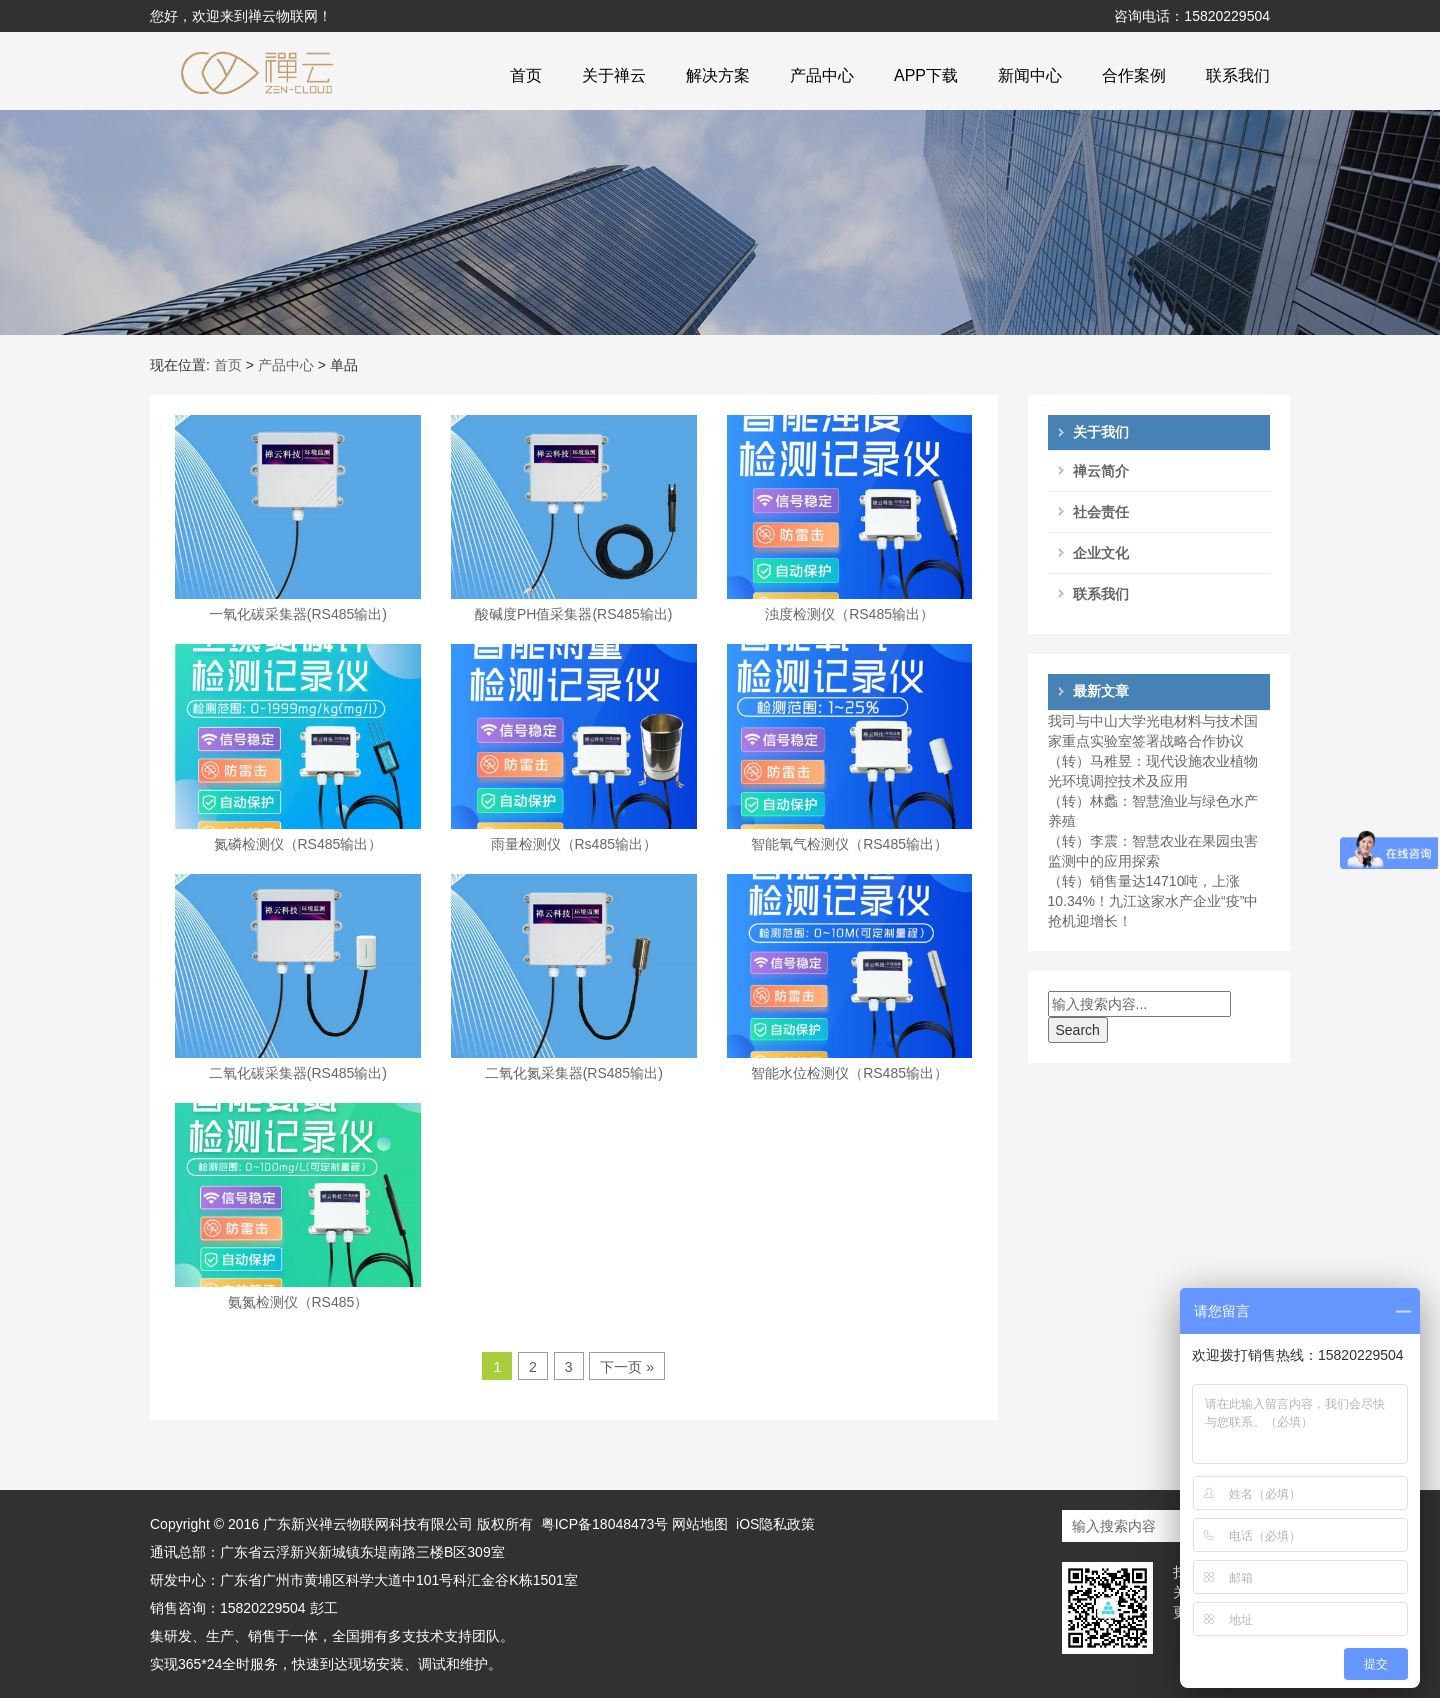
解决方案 (718, 75)
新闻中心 (1030, 75)
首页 (526, 75)
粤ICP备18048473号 (607, 1524)
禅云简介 (1101, 471)
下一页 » (627, 1367)
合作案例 (1134, 75)
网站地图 (700, 1524)
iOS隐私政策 (775, 1524)
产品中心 (822, 75)
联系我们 (1238, 75)
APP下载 (926, 75)
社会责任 (1101, 512)
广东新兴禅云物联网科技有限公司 (368, 1524)
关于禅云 (614, 75)
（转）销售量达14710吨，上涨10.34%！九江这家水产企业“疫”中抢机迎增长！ (1153, 901)
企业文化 (1101, 553)
